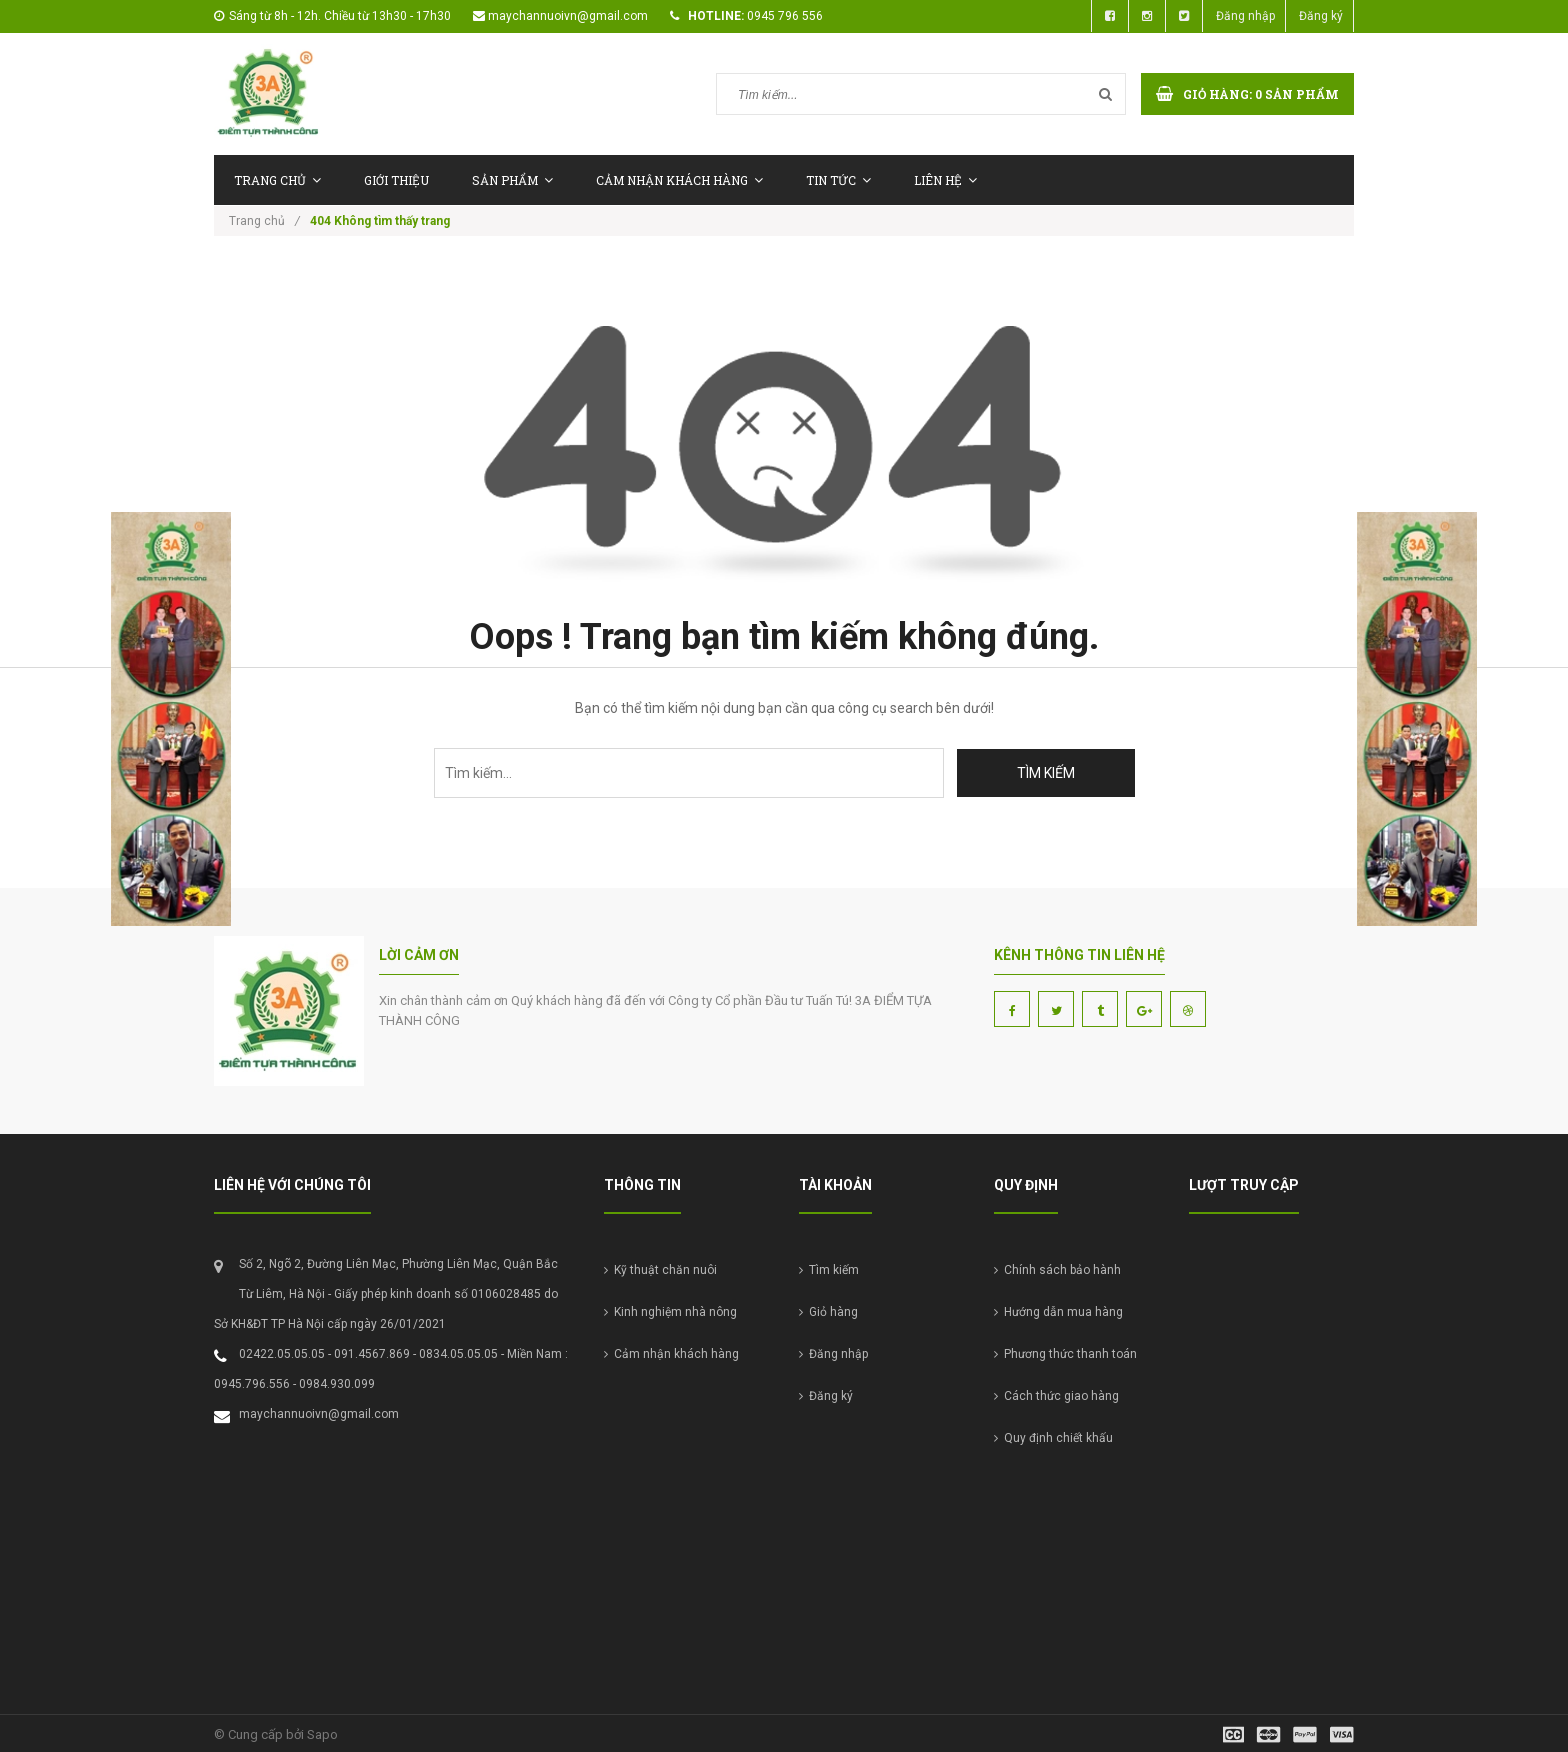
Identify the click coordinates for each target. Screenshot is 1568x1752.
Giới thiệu (396, 180)
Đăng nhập (1245, 16)
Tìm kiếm (829, 1270)
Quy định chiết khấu (1053, 1438)
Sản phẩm (512, 180)
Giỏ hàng (828, 1312)
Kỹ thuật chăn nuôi (660, 1270)
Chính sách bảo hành (1057, 1270)
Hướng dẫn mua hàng (1058, 1312)
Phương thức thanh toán (1065, 1354)
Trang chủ (277, 180)
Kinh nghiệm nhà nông (670, 1312)
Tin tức (838, 180)
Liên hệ (945, 180)
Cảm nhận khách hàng (679, 180)
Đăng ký (1321, 16)
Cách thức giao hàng (1056, 1396)
